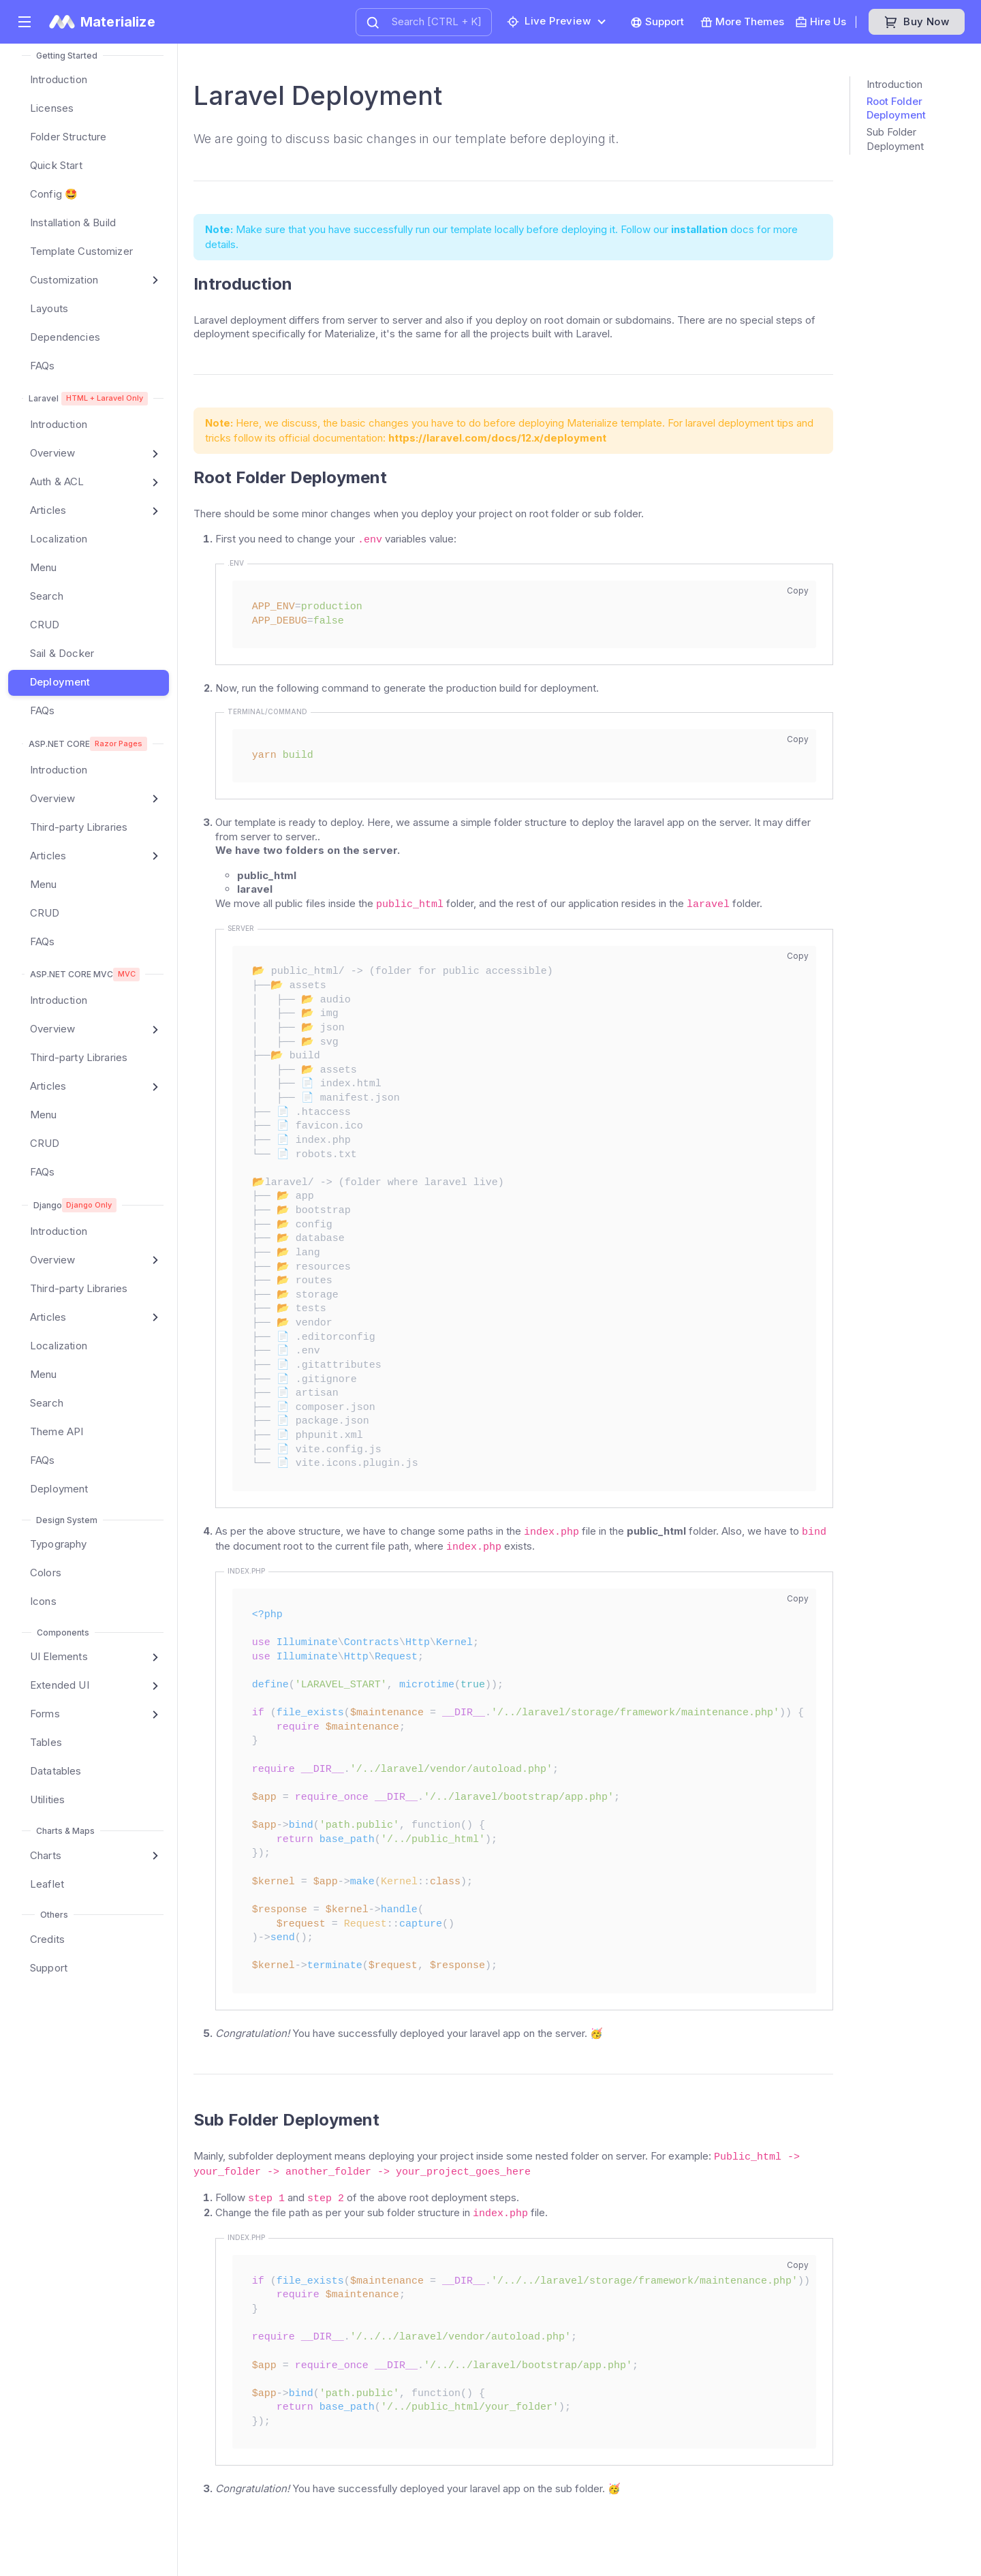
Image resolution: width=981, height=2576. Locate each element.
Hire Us (820, 22)
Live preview (549, 20)
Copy (798, 590)
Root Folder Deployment (896, 108)
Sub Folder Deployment (895, 139)
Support (657, 22)
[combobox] (424, 22)
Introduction (894, 84)
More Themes (742, 22)
